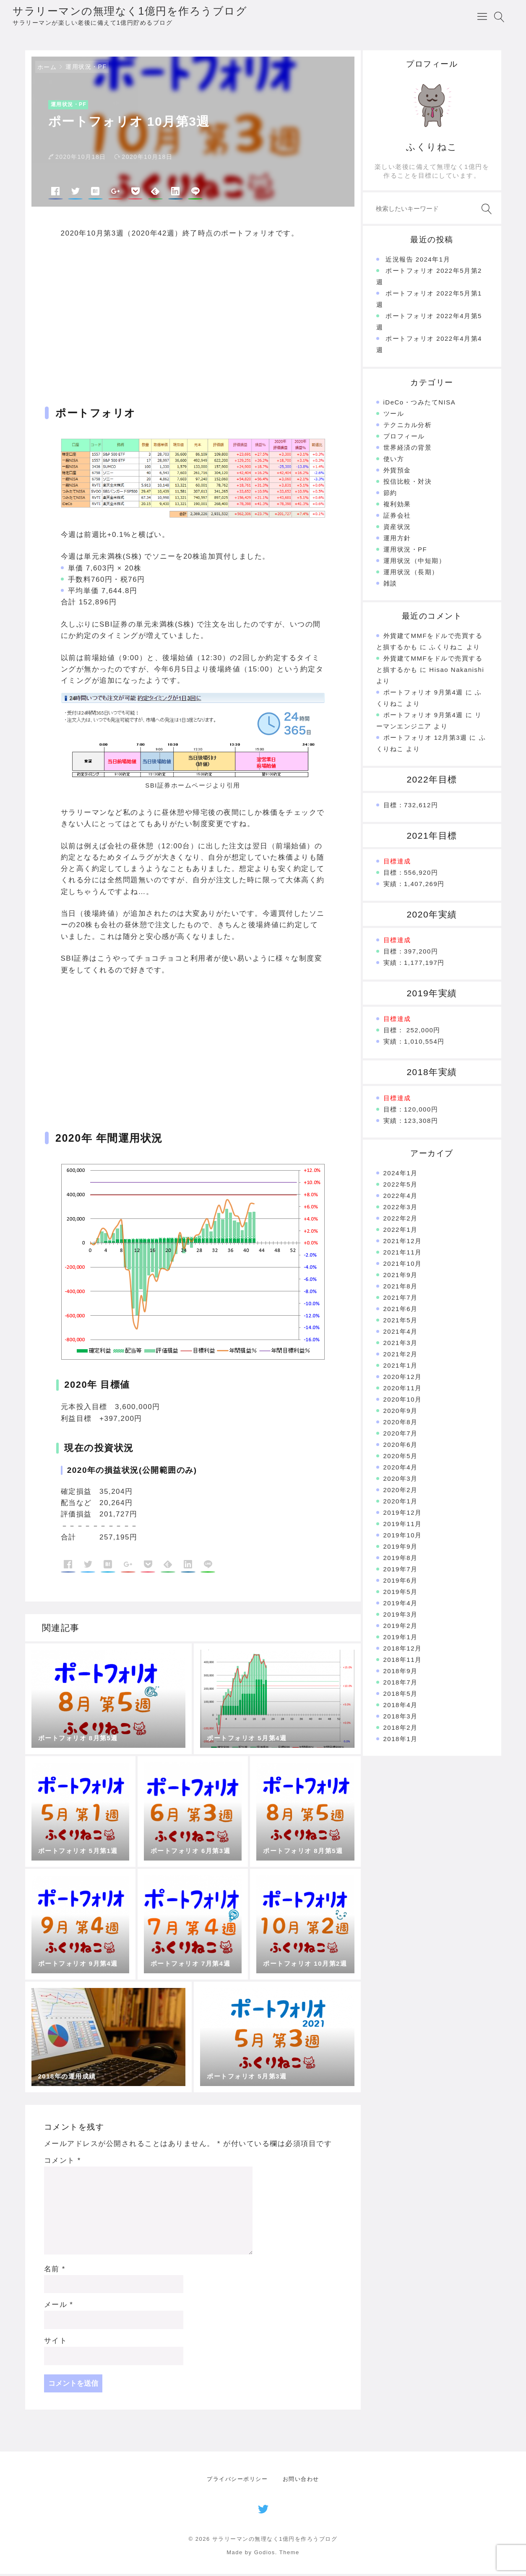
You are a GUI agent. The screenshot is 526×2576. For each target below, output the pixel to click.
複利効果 (397, 506)
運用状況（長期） (411, 574)
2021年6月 (400, 1310)
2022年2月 (400, 1220)
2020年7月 (400, 1435)
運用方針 (397, 540)
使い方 (393, 460)
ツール (393, 415)
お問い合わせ (301, 2481)
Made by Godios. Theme (263, 2555)
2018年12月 (402, 1650)
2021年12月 (402, 1243)
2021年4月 (400, 1333)
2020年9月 (400, 1412)
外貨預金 (397, 472)
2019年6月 (400, 1582)
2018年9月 (400, 1673)
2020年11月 (402, 1390)
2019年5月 (400, 1593)
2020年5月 (400, 1458)
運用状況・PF (86, 68)
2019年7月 (400, 1571)
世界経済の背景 (407, 449)
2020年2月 (400, 1491)
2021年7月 (400, 1299)
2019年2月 (400, 1627)
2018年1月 (400, 1740)
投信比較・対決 (407, 483)
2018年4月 (400, 1706)
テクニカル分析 (407, 426)
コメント (62, 2163)
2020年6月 (400, 1446)
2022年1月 (400, 1231)
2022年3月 (400, 1209)
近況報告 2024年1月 (417, 261)
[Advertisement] (193, 317)
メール (58, 2307)
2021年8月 (400, 1288)
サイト (56, 2343)
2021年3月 (400, 1344)
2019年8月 (400, 1559)
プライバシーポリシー (237, 2481)
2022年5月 (400, 1186)
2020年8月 (400, 1424)
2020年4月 (400, 1469)
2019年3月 (400, 1616)
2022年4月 (400, 1197)
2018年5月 (400, 1695)
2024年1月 (400, 1175)
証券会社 (397, 517)
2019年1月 (400, 1639)
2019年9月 (400, 1548)
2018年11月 (402, 1661)
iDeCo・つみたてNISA (419, 404)
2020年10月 (402, 1401)
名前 (54, 2271)
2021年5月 (400, 1322)
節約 (390, 494)
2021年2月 (400, 1356)
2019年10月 (402, 1537)
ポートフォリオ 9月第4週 (423, 694)
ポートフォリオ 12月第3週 (425, 739)
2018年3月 (400, 1718)
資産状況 (397, 528)
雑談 (390, 585)
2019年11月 (402, 1525)
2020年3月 (400, 1480)
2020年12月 (402, 1378)
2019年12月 (402, 1514)
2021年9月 (400, 1276)
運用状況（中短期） (414, 562)
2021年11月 (402, 1254)
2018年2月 (400, 1729)
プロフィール (404, 438)
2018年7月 (400, 1684)
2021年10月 (402, 1265)
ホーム (47, 69)
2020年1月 (400, 1503)
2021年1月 (400, 1367)
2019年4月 (400, 1605)
